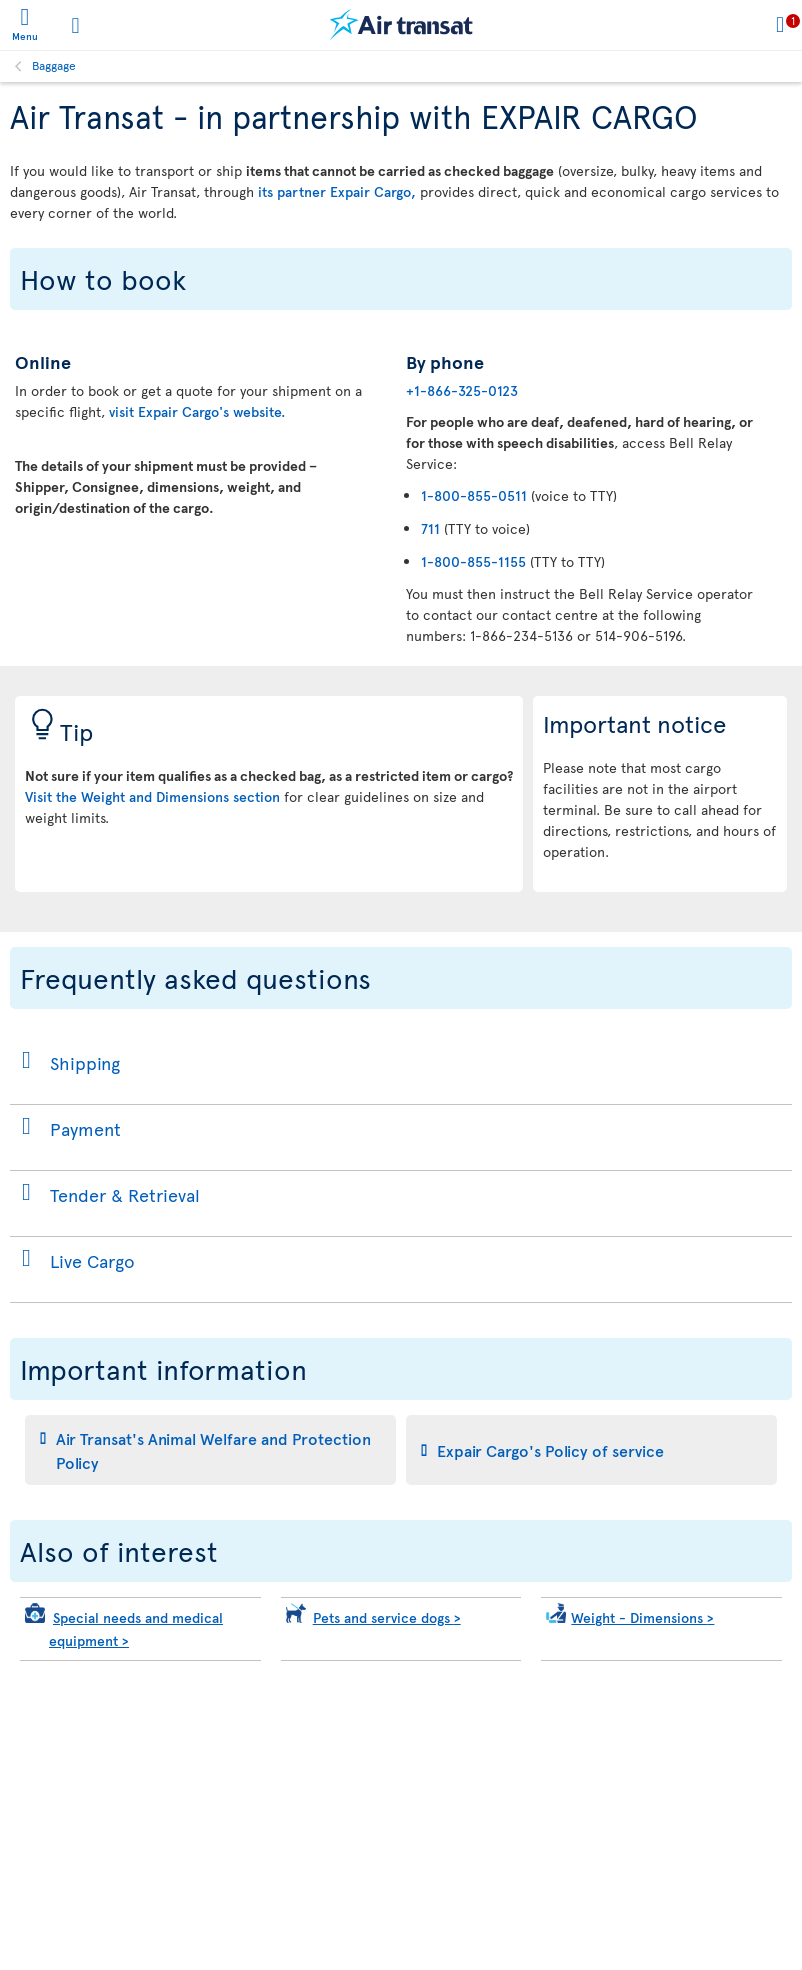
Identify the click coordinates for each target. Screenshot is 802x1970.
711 (430, 528)
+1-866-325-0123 (462, 390)
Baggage (54, 65)
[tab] (210, 1450)
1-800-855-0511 (474, 495)
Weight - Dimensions (642, 1617)
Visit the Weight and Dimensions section (152, 796)
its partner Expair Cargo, (337, 191)
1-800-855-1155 (473, 561)
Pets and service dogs (387, 1617)
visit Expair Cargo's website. (197, 411)
